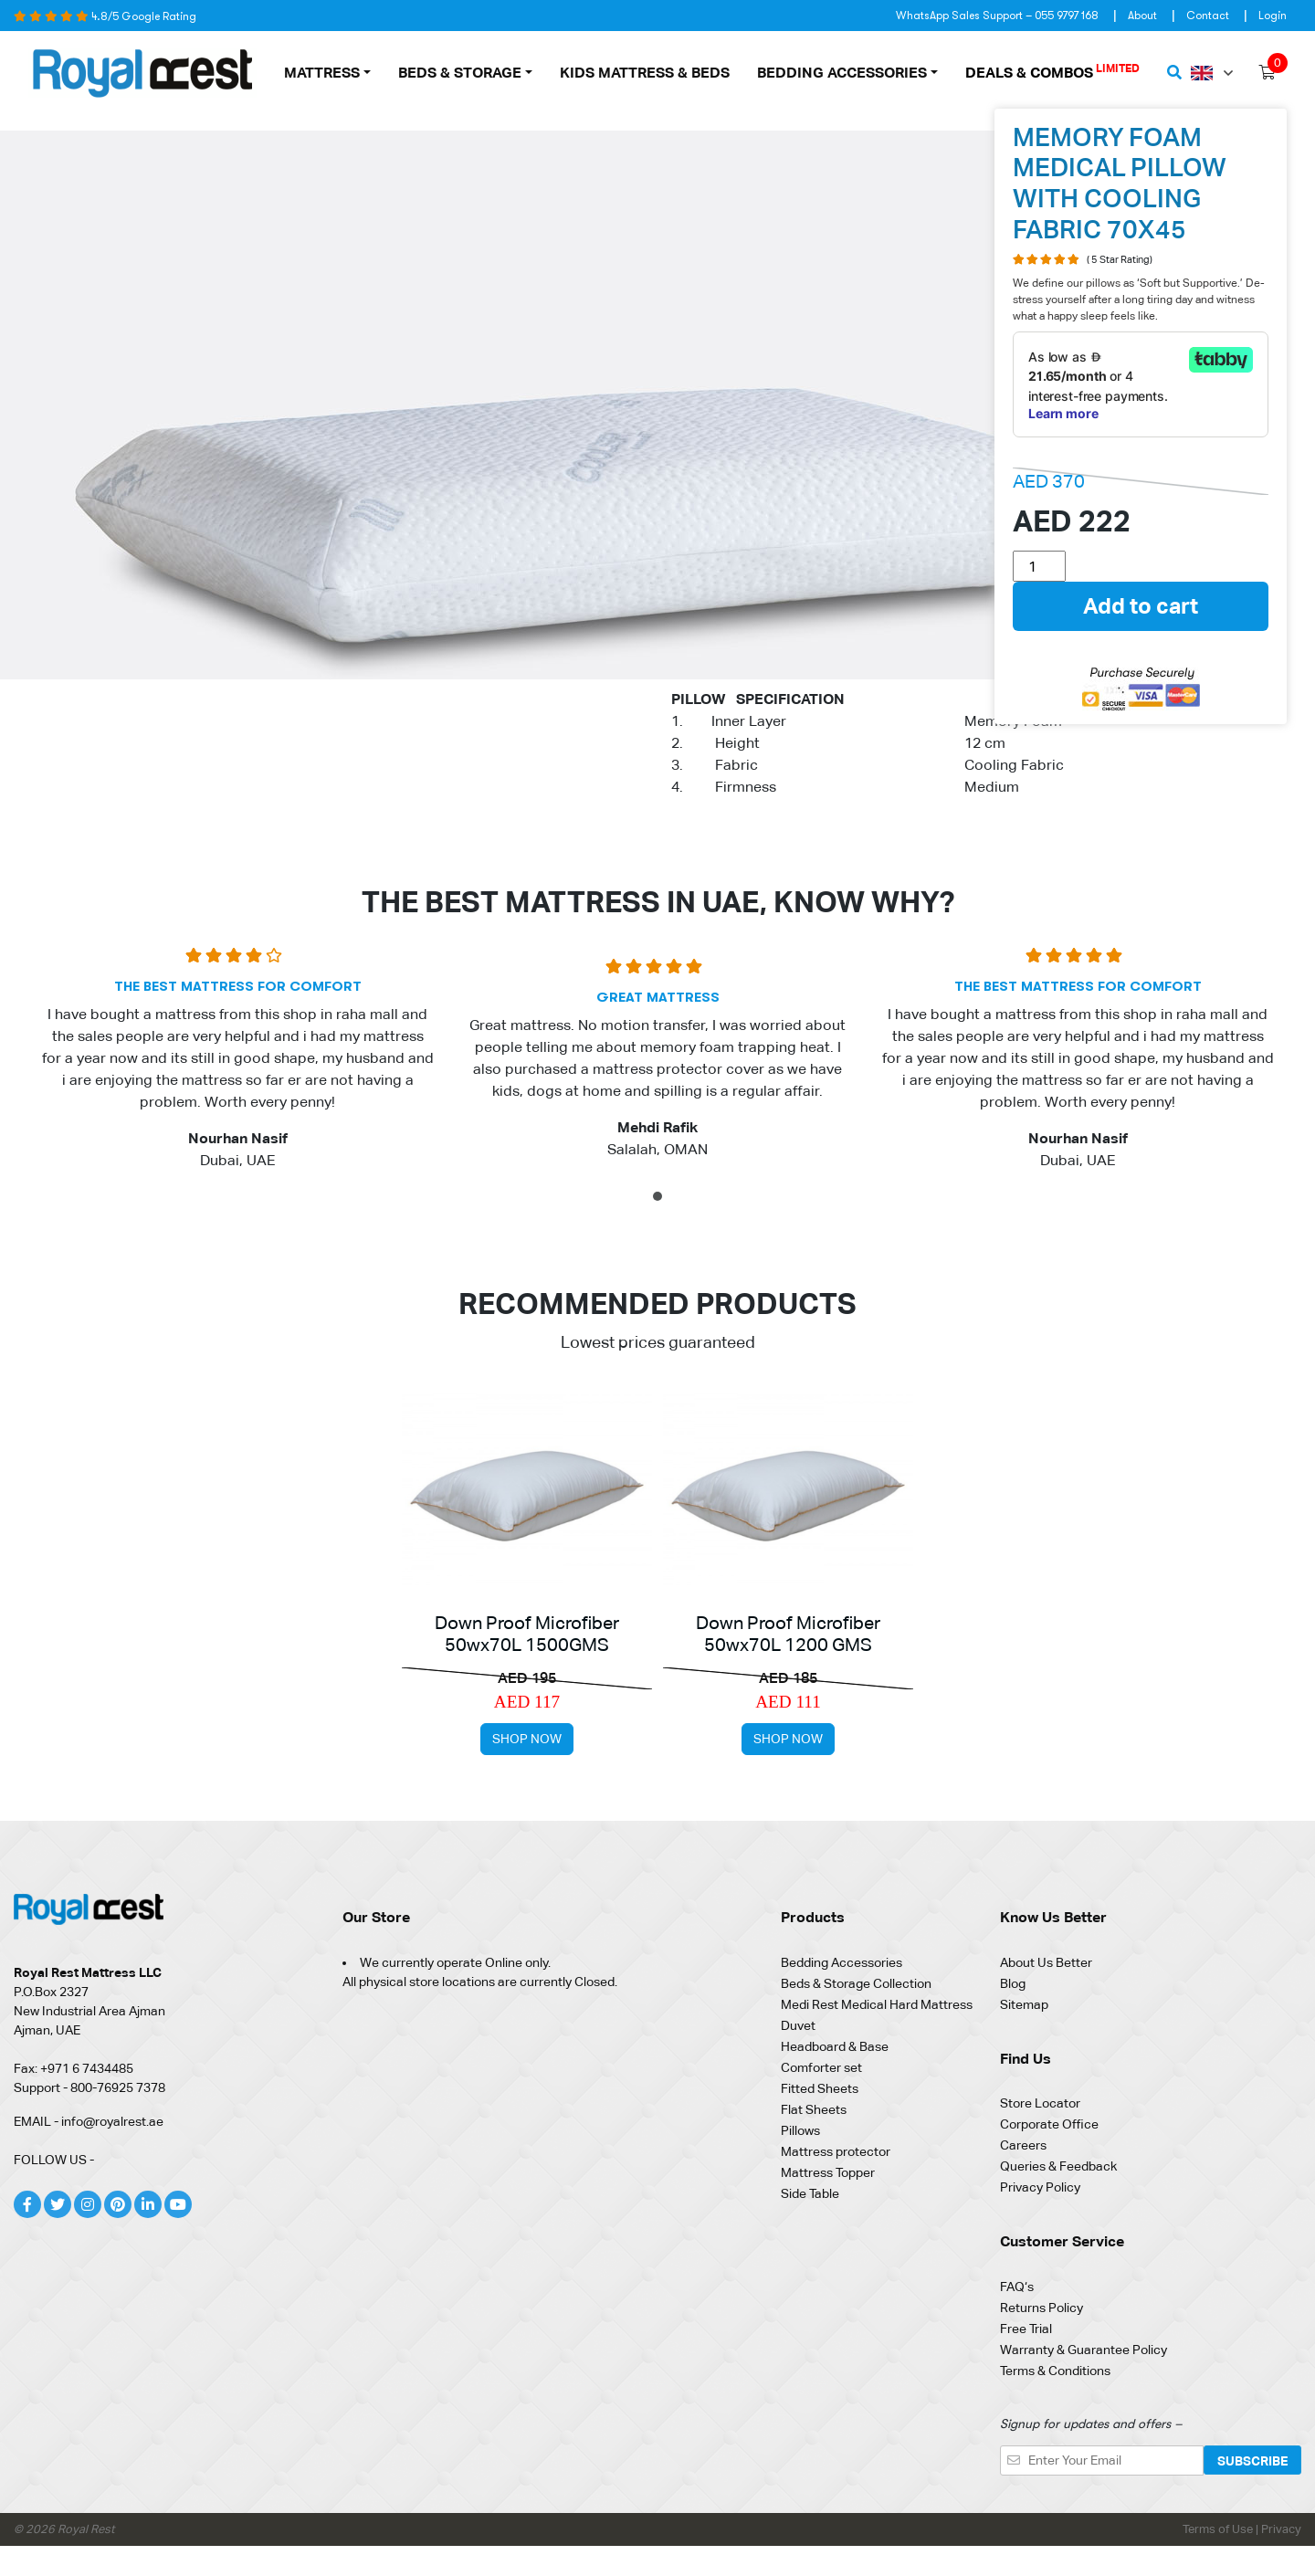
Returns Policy (1041, 2307)
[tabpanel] (237, 1066)
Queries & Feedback (1058, 2166)
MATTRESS (322, 72)
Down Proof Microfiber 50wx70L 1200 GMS (788, 1634)
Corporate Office (1049, 2124)
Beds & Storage (459, 72)
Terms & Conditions (1055, 2370)
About (1142, 15)
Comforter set (821, 2067)
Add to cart (1140, 606)
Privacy (1281, 2529)
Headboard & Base (835, 2046)
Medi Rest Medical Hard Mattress (877, 2004)
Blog (1013, 1983)
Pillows (800, 2130)
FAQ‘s (1017, 2286)
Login (1272, 15)
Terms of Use (1219, 2529)
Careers (1023, 2145)
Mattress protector (835, 2151)
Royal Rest (86, 2529)
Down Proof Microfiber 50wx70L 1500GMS (527, 1634)
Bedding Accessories (842, 72)
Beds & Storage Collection (856, 1983)
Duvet (798, 2025)
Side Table (810, 2193)
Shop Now (527, 1738)
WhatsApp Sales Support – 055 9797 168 (997, 15)
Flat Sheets (814, 2109)
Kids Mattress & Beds (645, 72)
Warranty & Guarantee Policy (1083, 2349)
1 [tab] (660, 1199)
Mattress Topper (828, 2172)
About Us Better (1046, 1962)
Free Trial (1026, 2328)
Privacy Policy (1040, 2187)
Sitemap (1024, 2004)
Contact (1207, 15)
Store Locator (1040, 2103)
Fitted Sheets (819, 2088)
